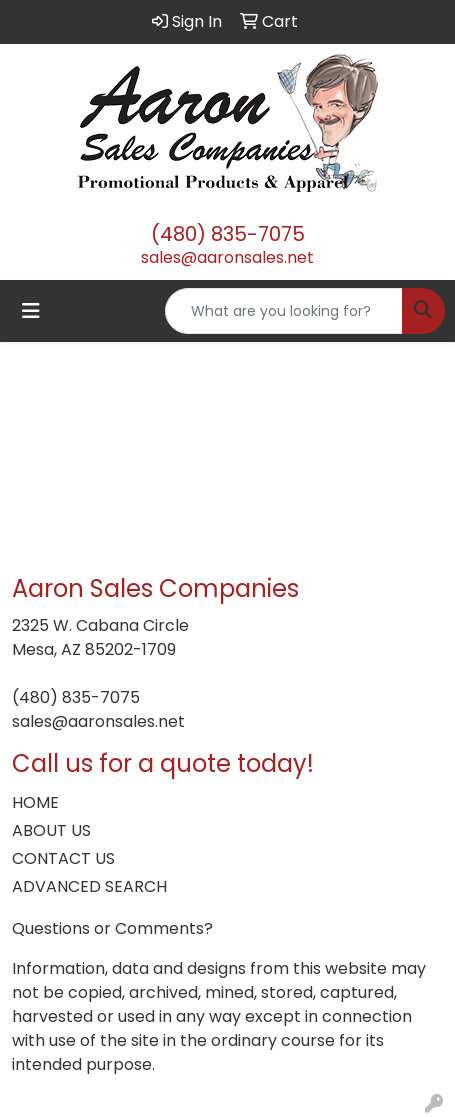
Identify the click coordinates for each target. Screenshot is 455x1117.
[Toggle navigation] (31, 311)
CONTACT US (63, 858)
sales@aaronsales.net (227, 257)
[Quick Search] (284, 311)
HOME (35, 802)
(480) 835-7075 (228, 234)
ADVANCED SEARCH (89, 886)
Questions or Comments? (112, 928)
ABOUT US (51, 830)
